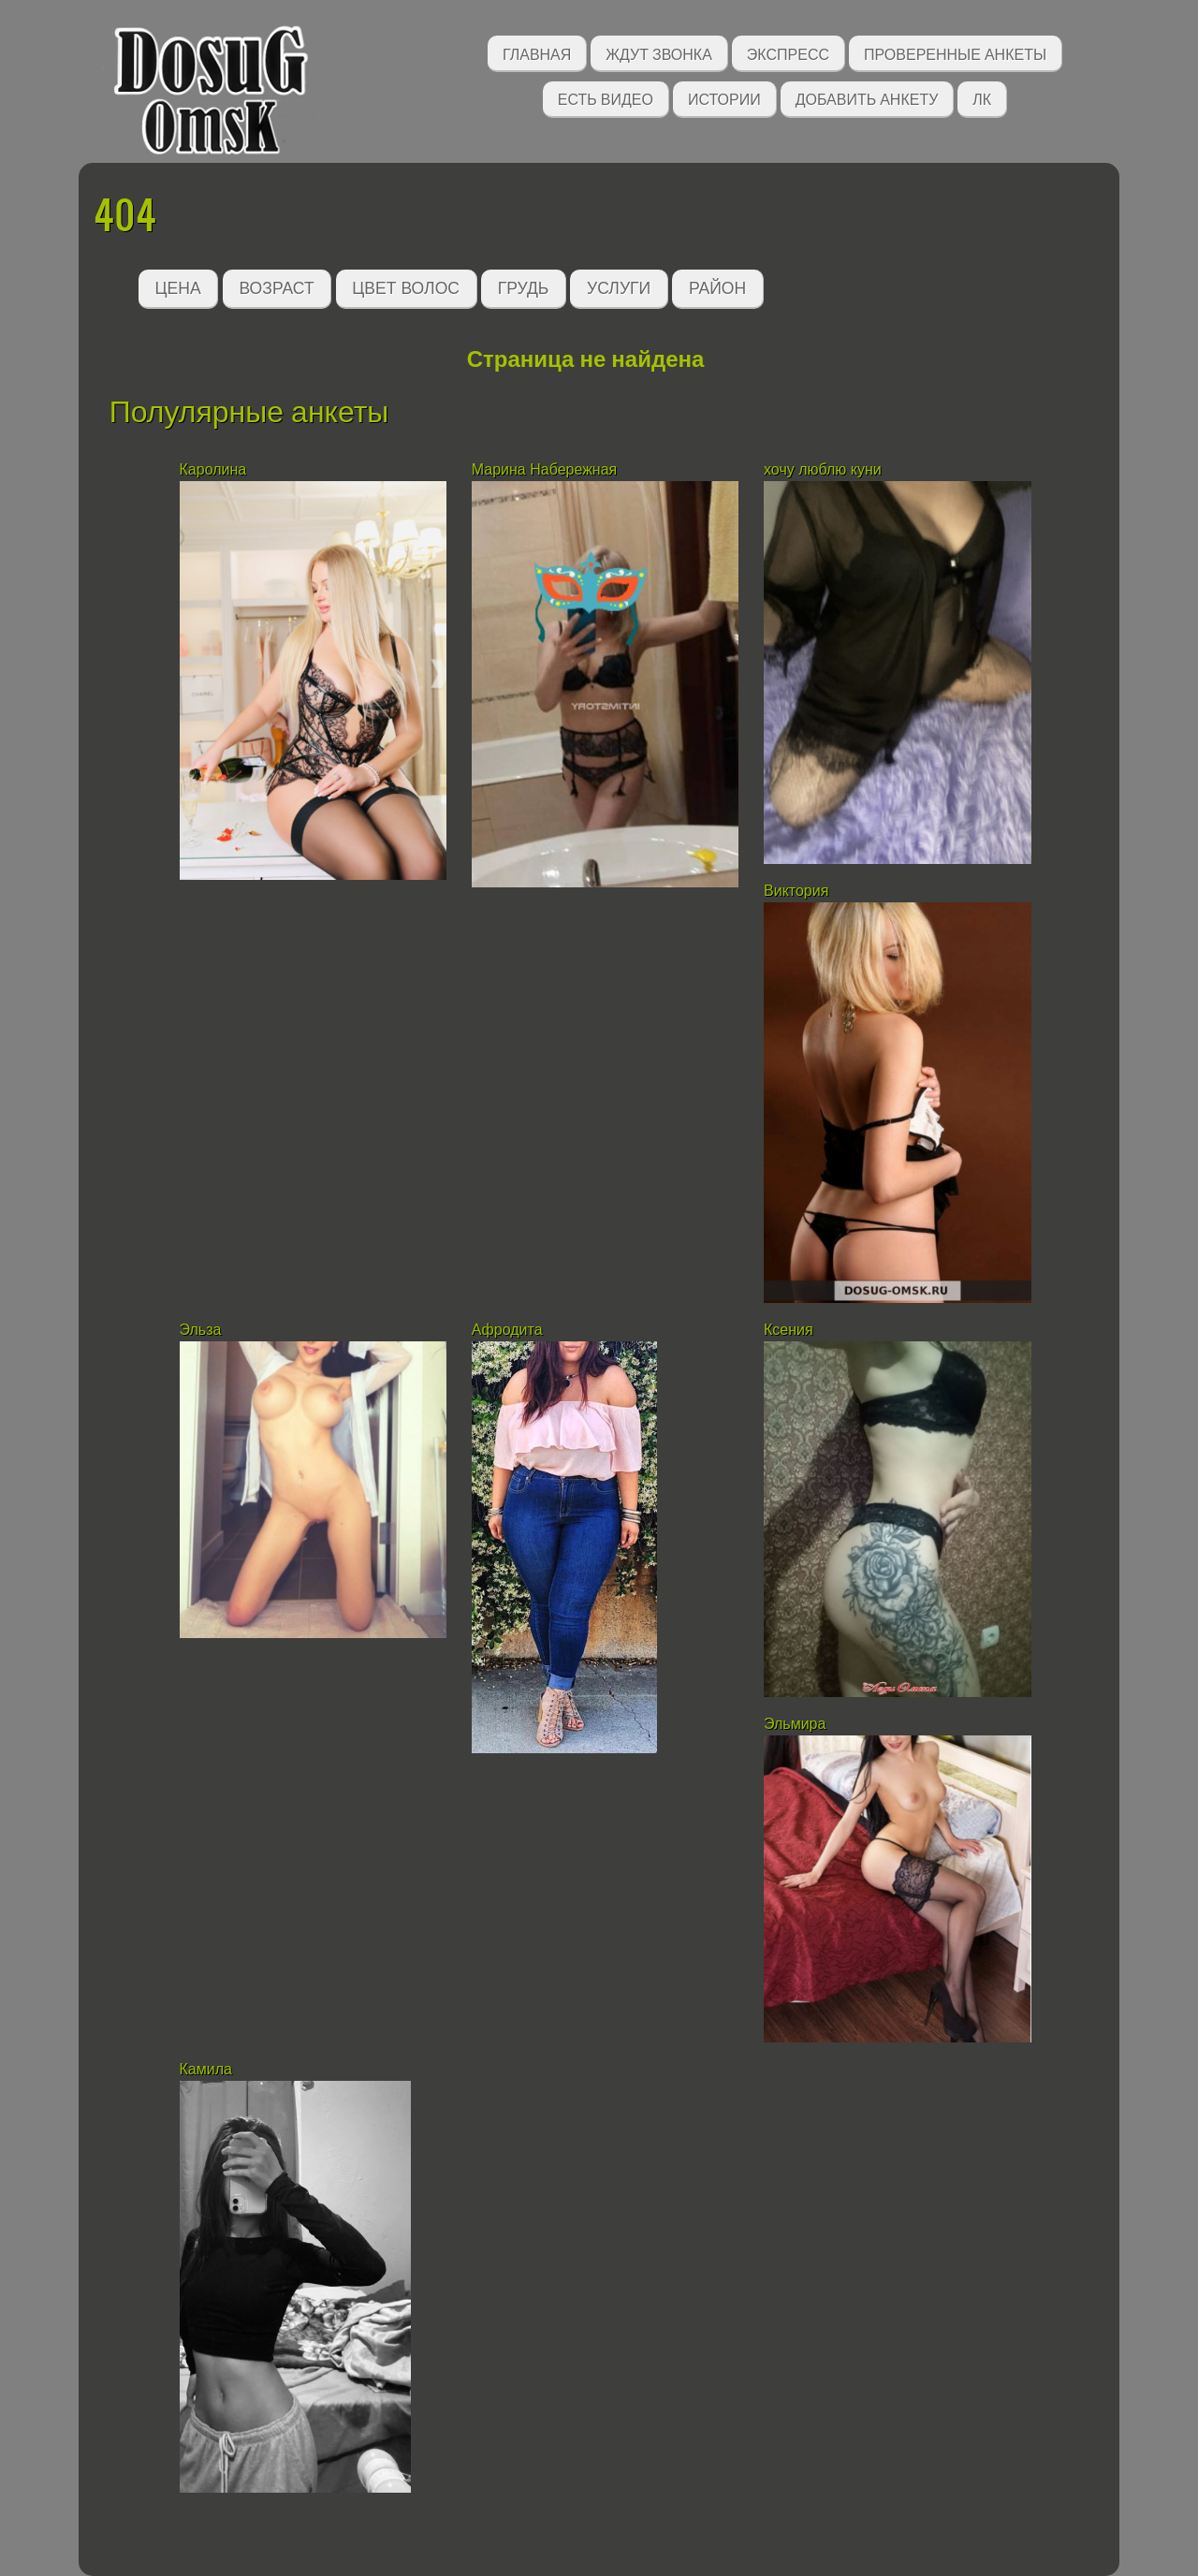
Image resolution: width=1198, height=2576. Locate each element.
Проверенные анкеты (955, 53)
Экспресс (788, 53)
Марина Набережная (544, 469)
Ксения (790, 1330)
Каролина (215, 469)
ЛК (981, 98)
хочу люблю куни (823, 469)
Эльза (203, 1330)
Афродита (507, 1330)
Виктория (796, 891)
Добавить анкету (867, 98)
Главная (537, 53)
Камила (206, 2069)
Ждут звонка (659, 53)
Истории (724, 98)
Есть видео (605, 98)
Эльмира (794, 1724)
